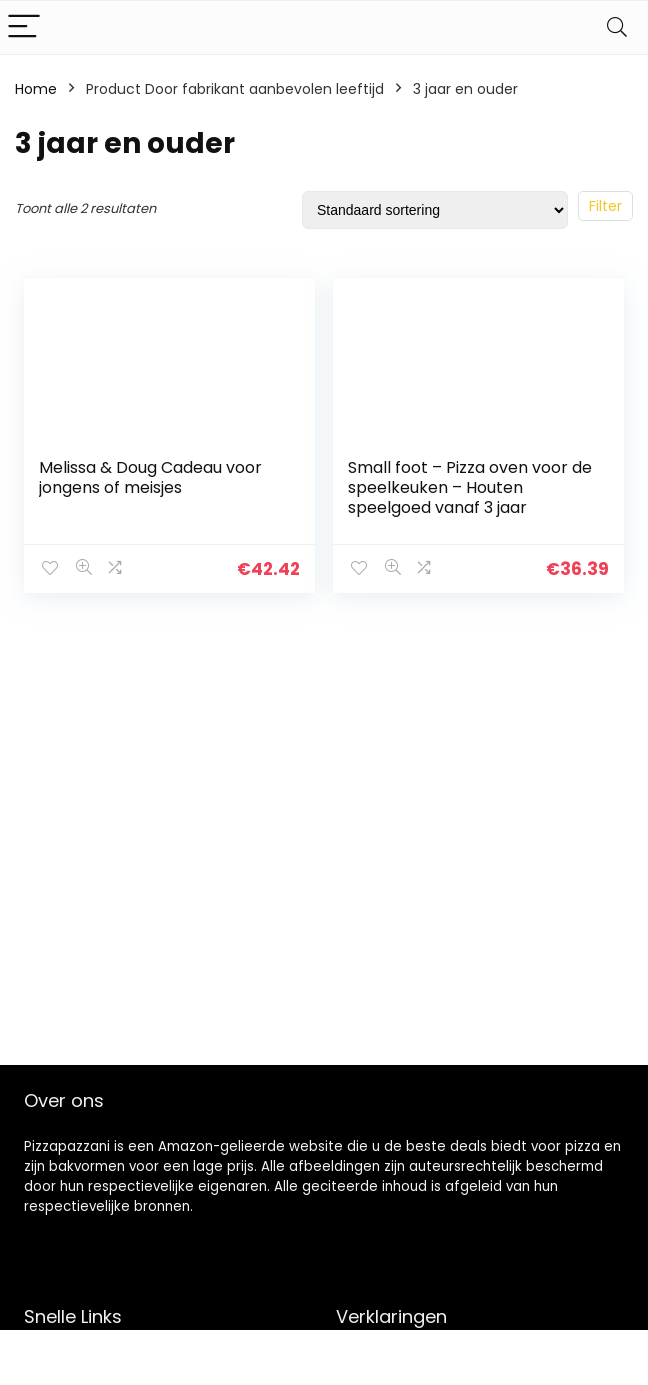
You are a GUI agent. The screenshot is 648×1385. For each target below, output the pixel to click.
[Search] (617, 27)
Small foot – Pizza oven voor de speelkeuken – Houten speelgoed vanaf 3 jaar (470, 487)
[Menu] (24, 27)
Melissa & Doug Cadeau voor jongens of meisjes (150, 477)
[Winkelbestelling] (435, 210)
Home (36, 89)
